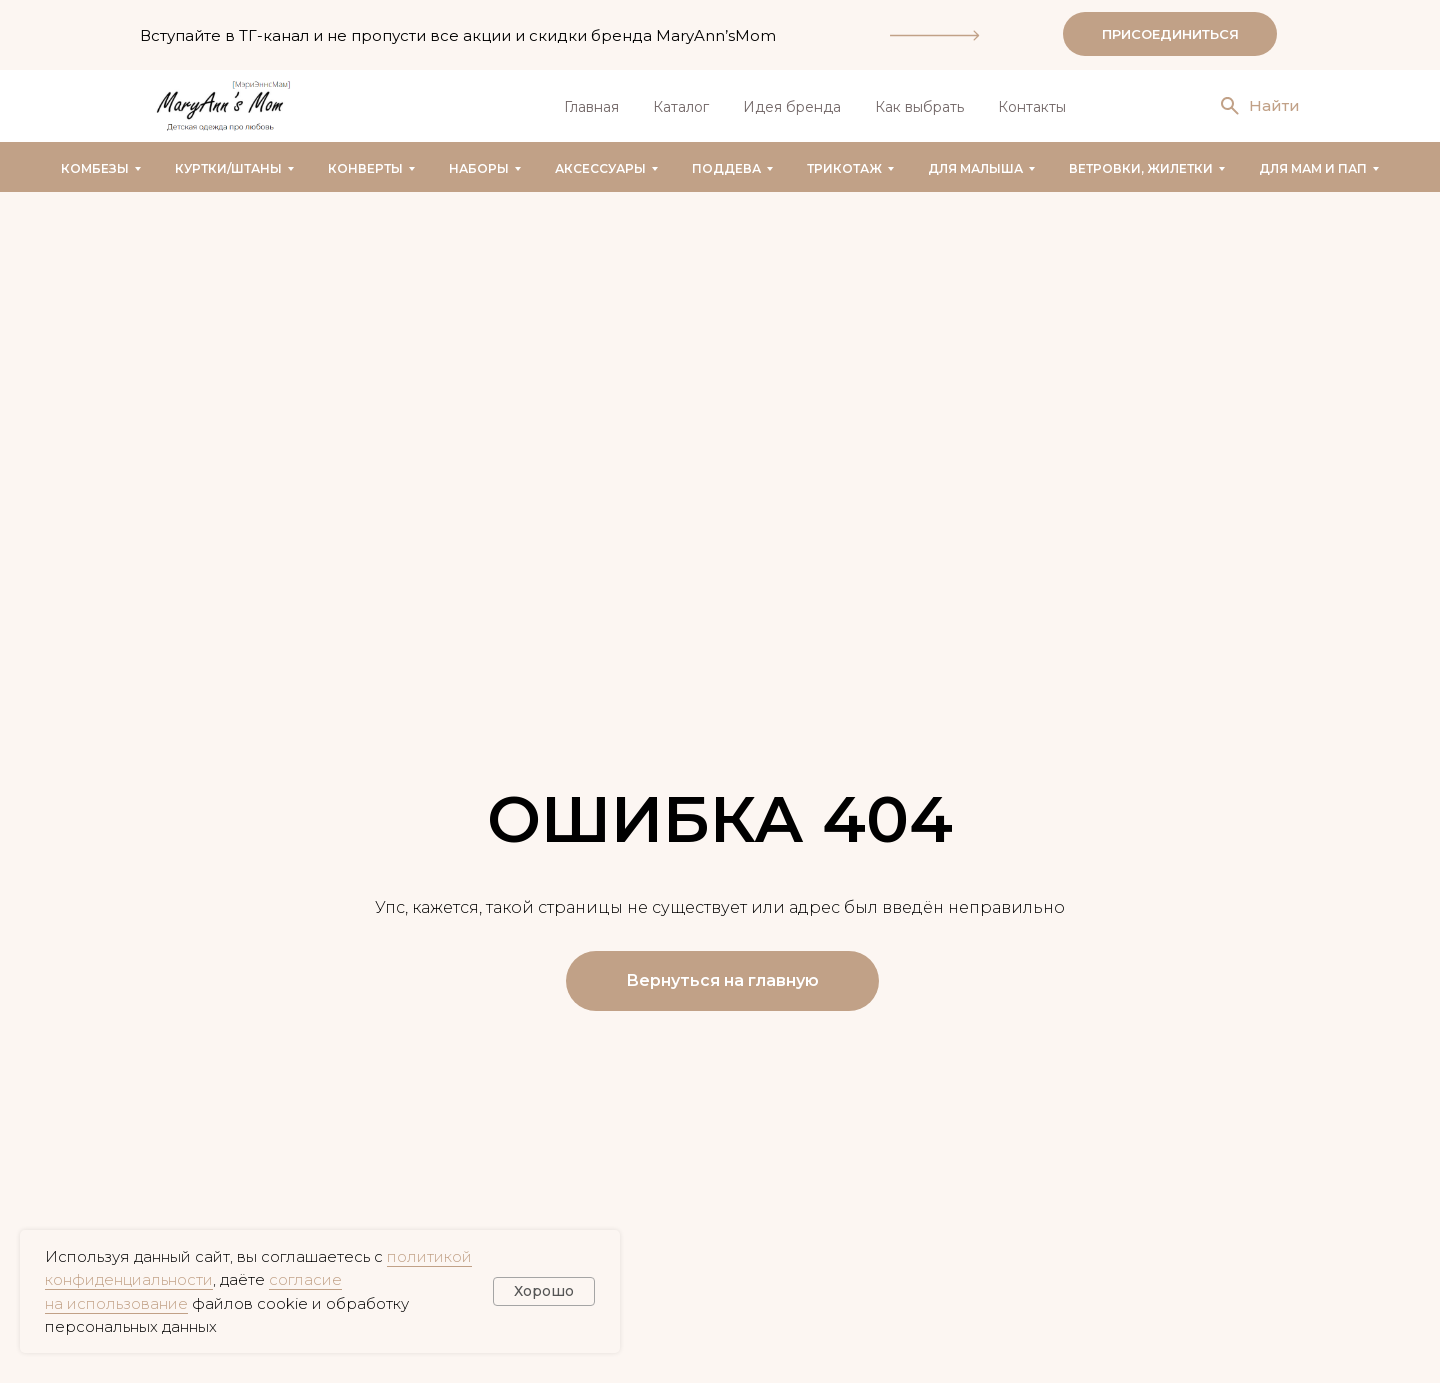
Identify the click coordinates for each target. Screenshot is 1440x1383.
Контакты (1032, 107)
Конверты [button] (365, 168)
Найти (1274, 105)
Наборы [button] (479, 168)
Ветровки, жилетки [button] (1141, 168)
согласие (305, 1279)
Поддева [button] (726, 168)
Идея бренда (792, 107)
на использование (116, 1303)
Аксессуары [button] (600, 168)
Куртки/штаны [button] (228, 168)
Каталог (681, 107)
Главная (591, 107)
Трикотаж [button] (844, 168)
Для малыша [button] (975, 168)
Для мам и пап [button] (1313, 168)
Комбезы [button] (95, 168)
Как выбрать (919, 107)
